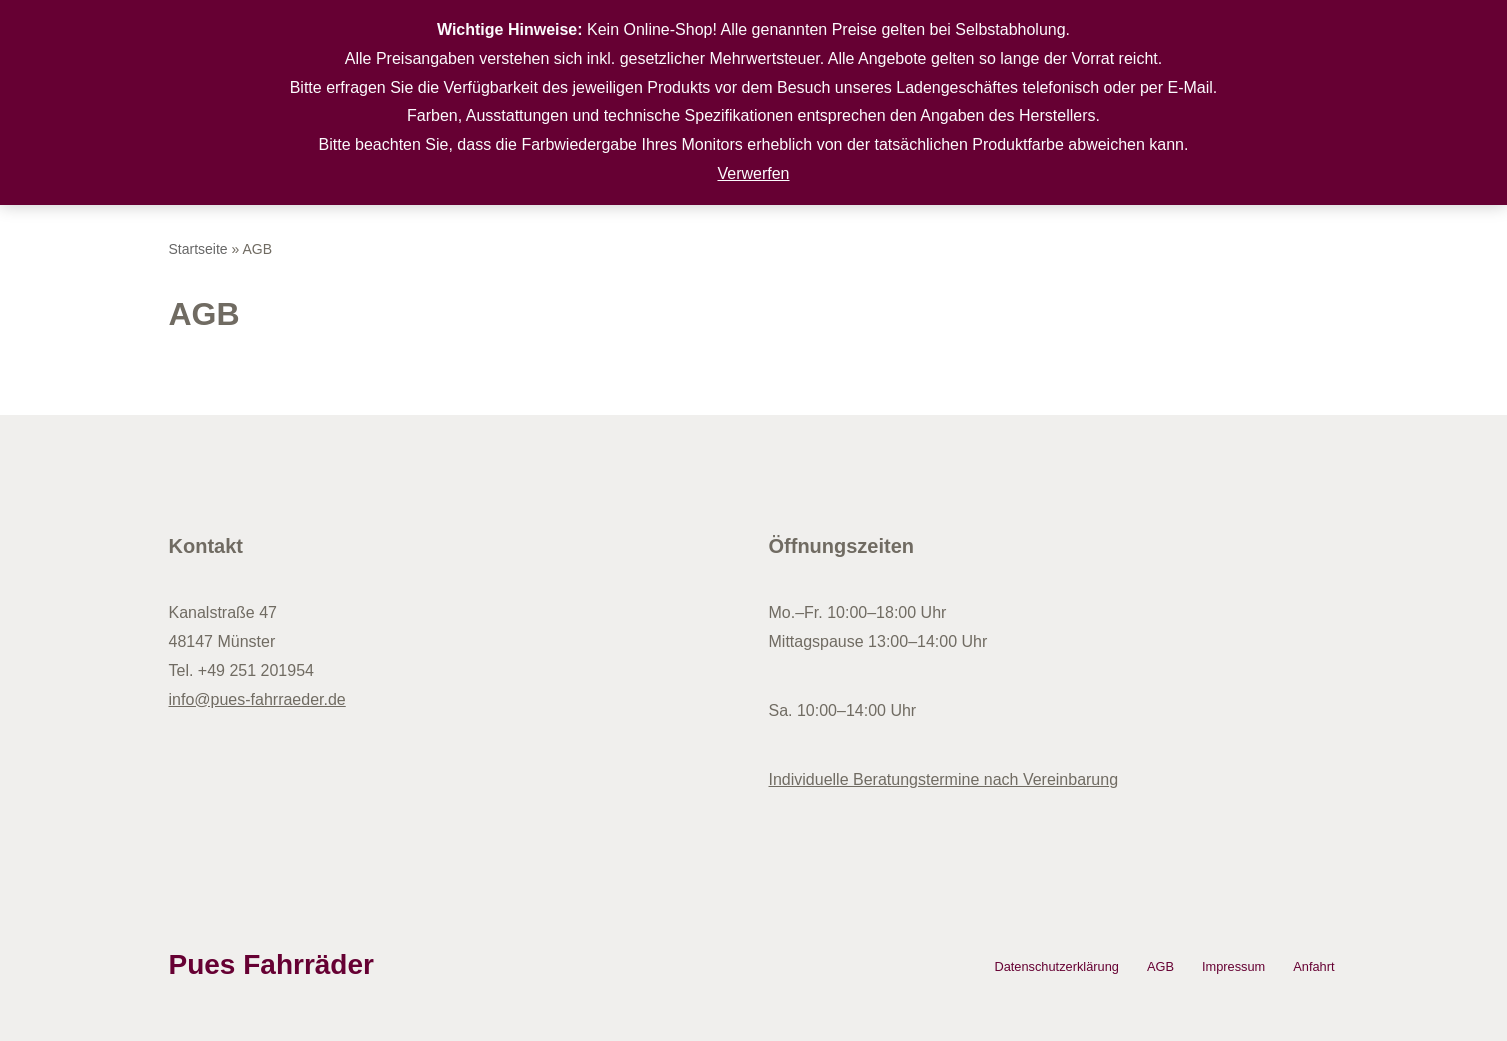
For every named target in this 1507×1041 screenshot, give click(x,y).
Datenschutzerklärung (1056, 966)
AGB (1160, 966)
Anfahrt (1313, 966)
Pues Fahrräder (271, 964)
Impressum (1233, 966)
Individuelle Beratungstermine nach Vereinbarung (944, 779)
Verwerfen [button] (753, 173)
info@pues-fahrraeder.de (257, 699)
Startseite (198, 249)
